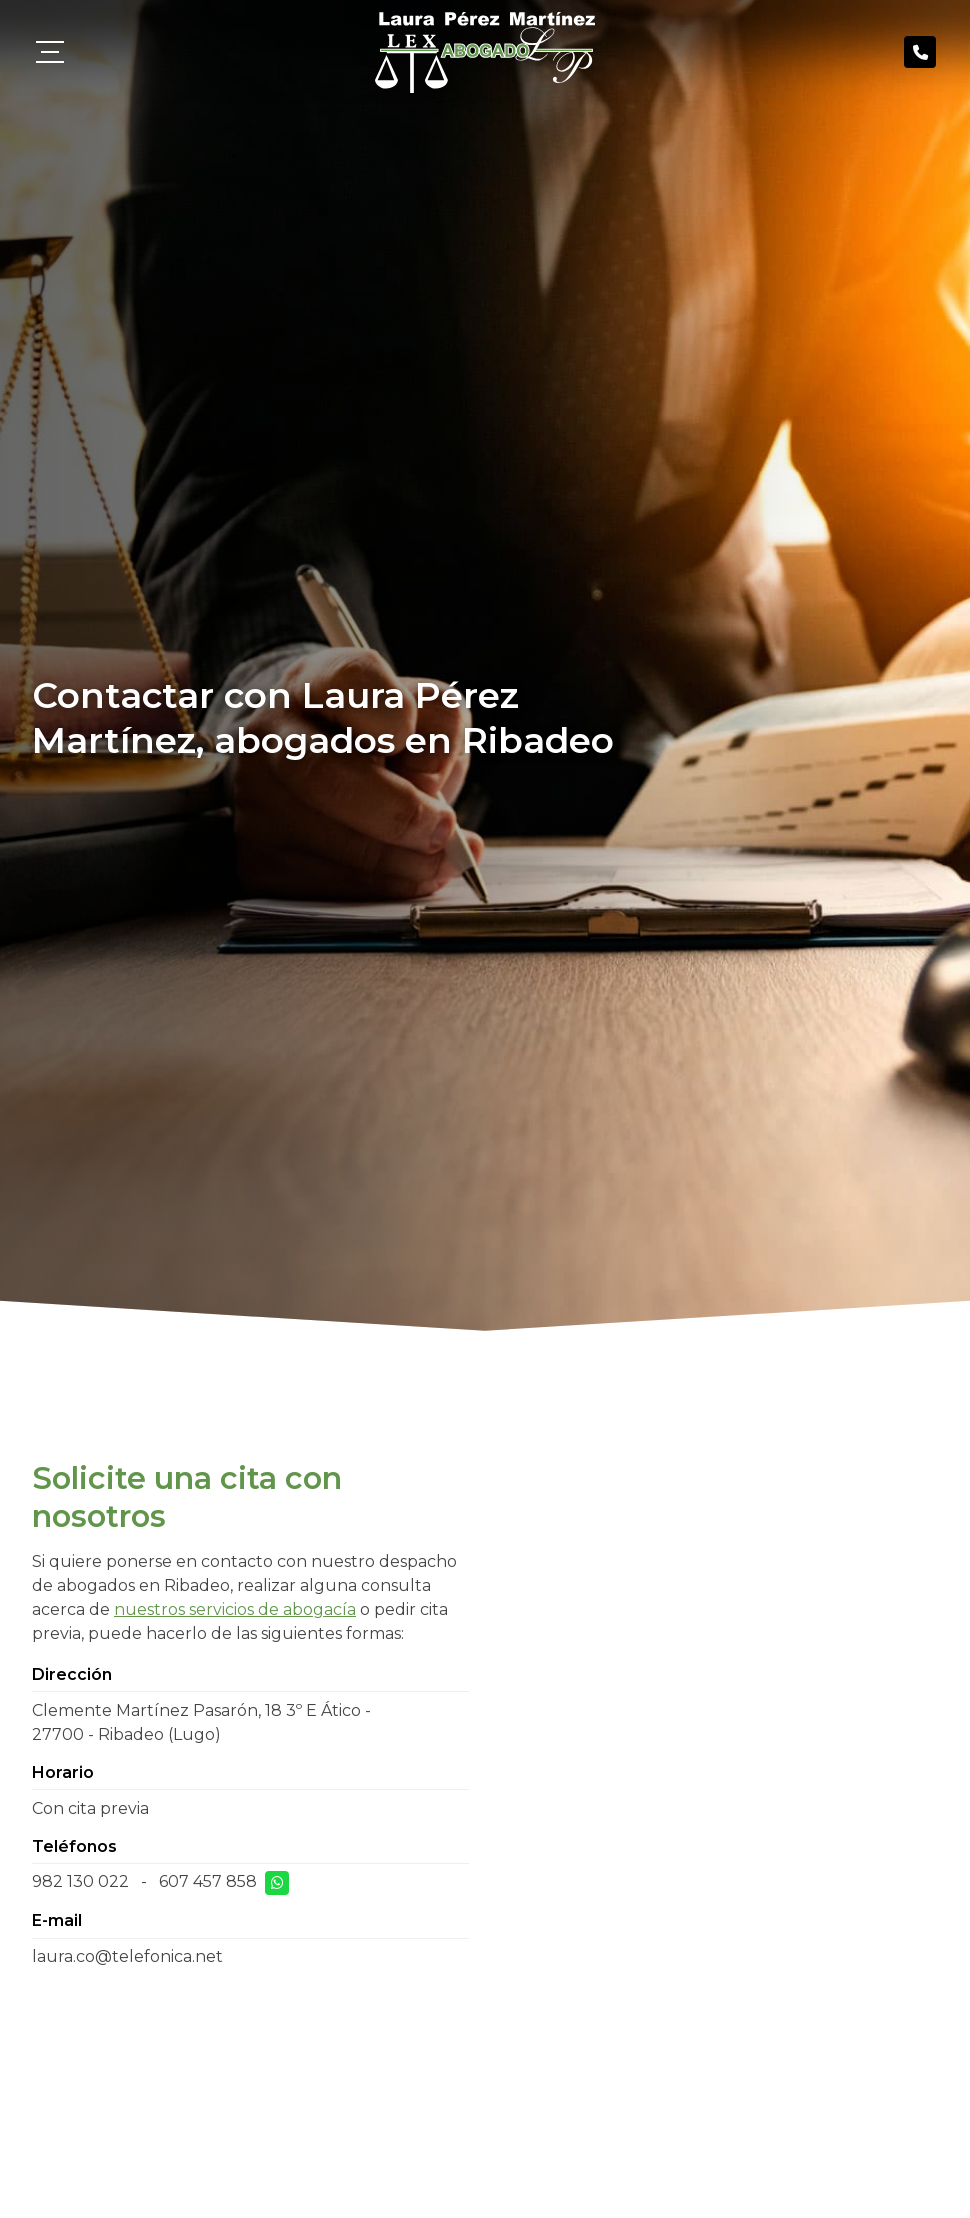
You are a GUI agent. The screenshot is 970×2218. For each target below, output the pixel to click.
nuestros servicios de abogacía (235, 1609)
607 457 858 (208, 1881)
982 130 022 (80, 1881)
